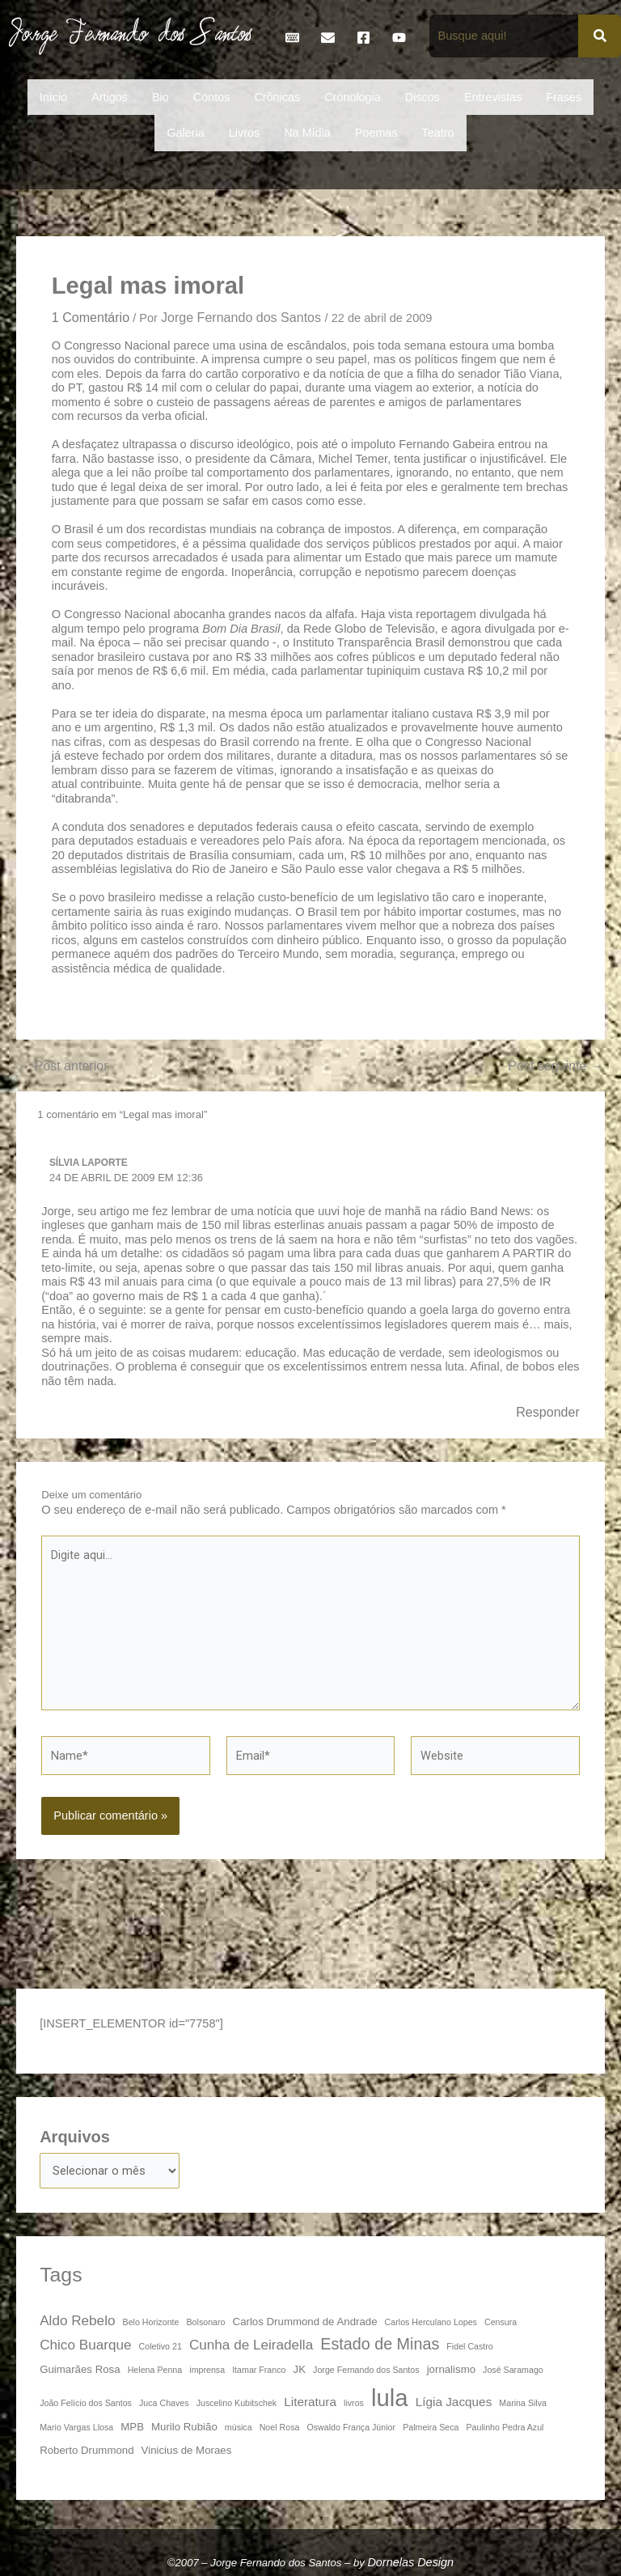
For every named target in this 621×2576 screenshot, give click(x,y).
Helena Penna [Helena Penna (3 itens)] (155, 2370)
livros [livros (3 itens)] (354, 2403)
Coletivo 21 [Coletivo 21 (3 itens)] (160, 2346)
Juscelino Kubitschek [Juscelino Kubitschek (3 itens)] (236, 2403)
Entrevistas (493, 97)
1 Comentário (90, 317)
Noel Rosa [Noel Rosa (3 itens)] (280, 2427)
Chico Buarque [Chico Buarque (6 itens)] (85, 2345)
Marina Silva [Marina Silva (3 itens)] (523, 2403)
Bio (160, 97)
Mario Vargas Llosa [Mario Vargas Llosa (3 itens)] (76, 2427)
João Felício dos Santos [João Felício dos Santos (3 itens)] (86, 2403)
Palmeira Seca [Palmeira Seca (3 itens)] (430, 2427)
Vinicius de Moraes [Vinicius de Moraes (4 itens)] (187, 2450)
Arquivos (75, 2137)
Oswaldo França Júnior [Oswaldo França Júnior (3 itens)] (351, 2427)
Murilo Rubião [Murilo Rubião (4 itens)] (184, 2427)
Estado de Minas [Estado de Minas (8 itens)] (379, 2344)
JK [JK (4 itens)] (300, 2369)
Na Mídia (307, 132)
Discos (422, 97)
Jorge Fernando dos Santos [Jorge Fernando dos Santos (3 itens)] (366, 2370)
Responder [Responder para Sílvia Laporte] (548, 1412)
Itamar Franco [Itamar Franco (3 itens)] (258, 2370)
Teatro (438, 132)
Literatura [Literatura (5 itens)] (310, 2402)
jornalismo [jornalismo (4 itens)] (451, 2369)
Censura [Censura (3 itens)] (500, 2322)
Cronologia (352, 97)
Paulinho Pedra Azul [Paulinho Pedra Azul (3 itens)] (505, 2427)
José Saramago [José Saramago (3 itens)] (513, 2370)
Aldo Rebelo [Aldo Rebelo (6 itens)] (77, 2320)
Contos (211, 97)
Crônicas (277, 97)
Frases (563, 97)
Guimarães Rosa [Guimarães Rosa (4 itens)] (80, 2369)
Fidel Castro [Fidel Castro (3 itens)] (469, 2346)
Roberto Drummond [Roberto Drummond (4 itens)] (86, 2450)
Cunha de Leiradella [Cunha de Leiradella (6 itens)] (251, 2345)
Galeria (185, 132)
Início (53, 97)
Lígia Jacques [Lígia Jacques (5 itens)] (454, 2402)
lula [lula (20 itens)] (389, 2397)
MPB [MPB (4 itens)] (132, 2427)
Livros (244, 132)
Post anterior (63, 1065)
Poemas (376, 132)
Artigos (109, 97)
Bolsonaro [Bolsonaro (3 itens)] (206, 2322)
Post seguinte (555, 1065)
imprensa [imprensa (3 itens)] (207, 2370)
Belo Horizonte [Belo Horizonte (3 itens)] (151, 2322)
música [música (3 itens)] (238, 2427)
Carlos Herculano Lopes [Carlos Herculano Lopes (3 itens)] (431, 2322)
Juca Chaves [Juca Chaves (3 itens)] (164, 2403)
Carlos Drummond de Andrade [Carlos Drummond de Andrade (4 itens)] (305, 2321)
